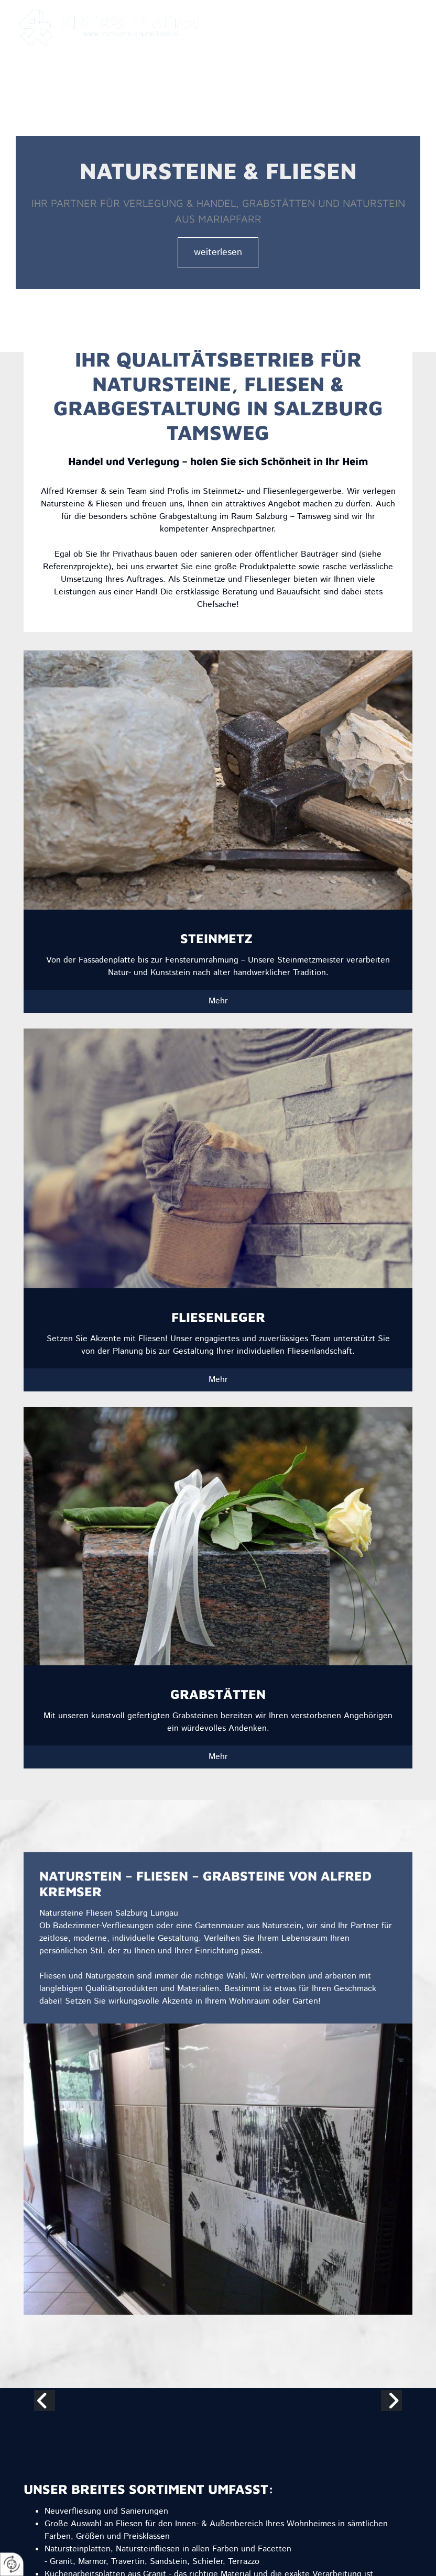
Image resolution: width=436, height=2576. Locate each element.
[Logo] (113, 28)
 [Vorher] (44, 2400)
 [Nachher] (391, 2400)
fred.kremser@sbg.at (289, 14)
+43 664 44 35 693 (384, 14)
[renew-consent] (12, 2564)
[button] (323, 35)
